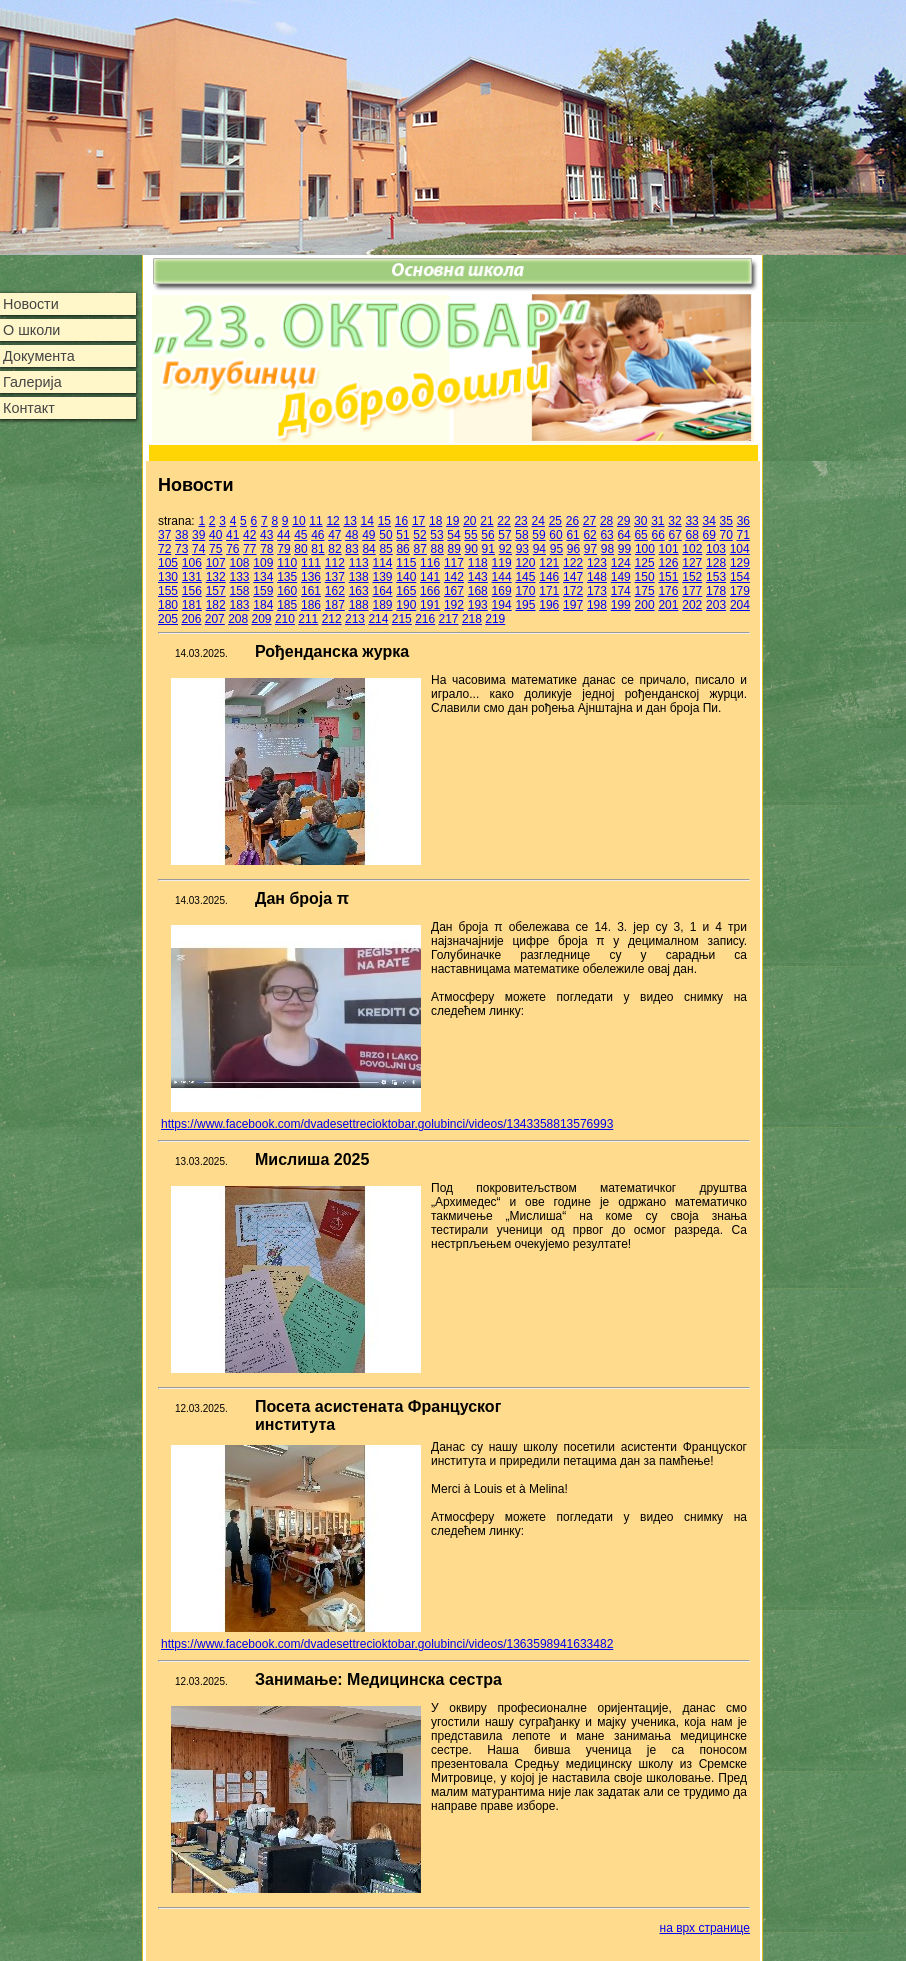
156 (192, 591)
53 (436, 535)
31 (657, 521)
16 (401, 521)
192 (454, 605)
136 (311, 577)
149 (621, 577)
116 (430, 563)
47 (334, 535)
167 (454, 591)
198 (597, 605)
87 (419, 549)
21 (486, 521)
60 (555, 535)
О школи (31, 330)
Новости (31, 304)
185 (287, 605)
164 (382, 591)
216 (425, 619)
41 (232, 535)
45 (300, 535)
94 (539, 549)
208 (238, 619)
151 (668, 577)
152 (692, 577)
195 (525, 605)
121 (549, 563)
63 (606, 535)
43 (266, 535)
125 (645, 563)
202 (692, 605)
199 (621, 605)
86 (402, 549)
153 (716, 577)
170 (525, 591)
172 (573, 591)
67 (674, 535)
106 (192, 563)
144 (502, 577)
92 (505, 549)
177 (692, 591)
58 (521, 535)
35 (726, 521)
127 (692, 563)
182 (216, 605)
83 (351, 549)
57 (504, 535)
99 (624, 549)
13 (350, 521)
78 (266, 549)
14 (367, 521)
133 (239, 577)
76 (232, 549)
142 (454, 577)
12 (332, 521)
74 (198, 549)
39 (198, 535)
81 (317, 549)
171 (549, 591)
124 (621, 563)
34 (708, 521)
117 (454, 563)
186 (311, 605)
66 (657, 535)
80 (300, 549)
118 (478, 563)
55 (470, 535)
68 (691, 535)
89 (454, 549)
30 (640, 521)
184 (263, 605)
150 (645, 577)
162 (335, 591)
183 (239, 605)
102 (692, 549)
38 (181, 535)
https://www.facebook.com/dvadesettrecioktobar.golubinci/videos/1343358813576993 (387, 1124)
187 (335, 605)
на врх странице (705, 1928)
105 (168, 563)
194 (502, 605)
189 (382, 605)
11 (315, 521)
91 (488, 549)
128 (716, 563)
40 (215, 535)
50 (385, 535)
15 (384, 521)
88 (437, 549)
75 (215, 549)
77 (249, 549)
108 (239, 563)
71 (743, 535)
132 (216, 577)
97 (590, 549)
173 (597, 591)
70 (726, 535)
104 (740, 549)
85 (385, 549)
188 (359, 605)
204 (740, 605)
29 (623, 521)
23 (520, 521)
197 (573, 605)
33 (691, 521)
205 (168, 619)
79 (283, 549)
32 (674, 521)
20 (469, 521)
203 (716, 605)
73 (181, 549)
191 (430, 605)
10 (298, 521)
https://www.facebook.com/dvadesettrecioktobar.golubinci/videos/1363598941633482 (387, 1644)
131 (192, 577)
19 (452, 521)
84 (368, 549)
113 (359, 563)
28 (606, 521)
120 (525, 563)
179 (740, 591)
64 (623, 535)
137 (335, 577)
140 (406, 577)
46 (317, 535)
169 (502, 591)
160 (287, 591)
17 (418, 521)
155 (168, 591)
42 (249, 535)
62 (589, 535)
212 (332, 619)
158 (239, 591)
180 (168, 605)
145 (525, 577)
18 (435, 521)
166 (430, 591)
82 (334, 549)
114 (382, 563)
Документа (39, 356)
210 (285, 619)
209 (262, 619)
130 (168, 577)
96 (573, 549)
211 (308, 619)
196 (549, 605)
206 (191, 619)
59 (538, 535)
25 (555, 521)
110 (287, 563)
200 (645, 605)
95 (556, 549)
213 (355, 619)
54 (453, 535)
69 (709, 535)
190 (406, 605)
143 (478, 577)
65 (640, 535)
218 (472, 619)
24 (538, 521)
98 (607, 549)
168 (478, 591)
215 (402, 619)
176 (668, 591)
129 (740, 563)
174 (621, 591)
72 (164, 549)
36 (743, 521)
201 (668, 605)
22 (503, 521)
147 (573, 577)
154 (740, 577)
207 (215, 619)
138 (359, 577)
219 (495, 619)
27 (589, 521)
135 (287, 577)
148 (597, 577)
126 (668, 563)
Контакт (29, 408)
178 (716, 591)
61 (572, 535)
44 (283, 535)
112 (335, 563)
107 (216, 563)
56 (487, 535)
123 (597, 563)
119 (502, 563)
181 (192, 605)
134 (263, 577)
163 (359, 591)
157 (216, 591)
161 (311, 591)
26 (572, 521)
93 (522, 549)
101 (669, 549)
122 (573, 563)
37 (164, 535)
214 (378, 619)
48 (351, 535)
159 (263, 591)
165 (406, 591)
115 (406, 563)
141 (430, 577)
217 (449, 619)
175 (645, 591)
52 (419, 535)
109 (263, 563)
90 (471, 549)
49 (368, 535)
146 (549, 577)
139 (382, 577)
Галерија (32, 382)
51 (402, 535)
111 (311, 563)
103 (716, 549)
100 (645, 549)
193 (478, 605)
